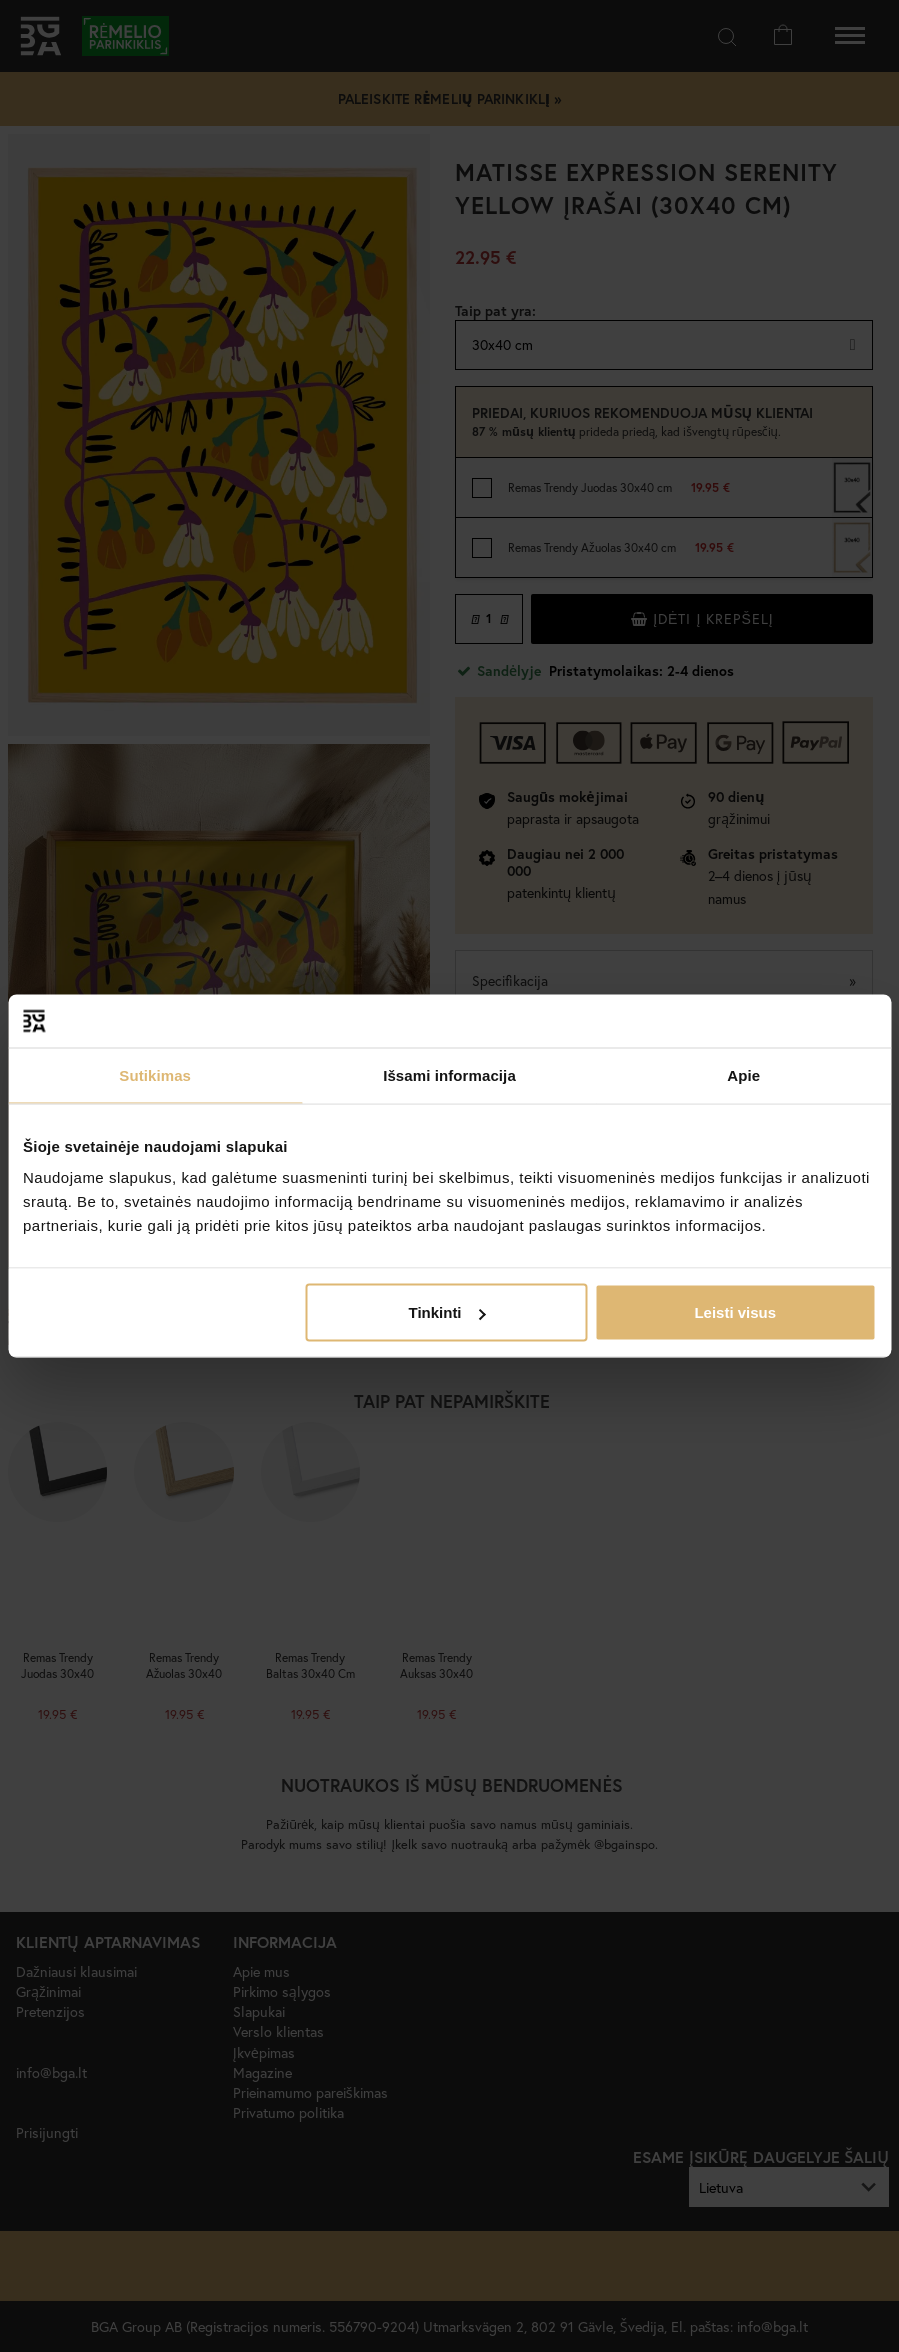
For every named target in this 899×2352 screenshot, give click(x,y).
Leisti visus (735, 1312)
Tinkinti (446, 1312)
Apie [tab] (743, 1074)
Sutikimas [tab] (155, 1074)
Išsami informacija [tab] (449, 1074)
